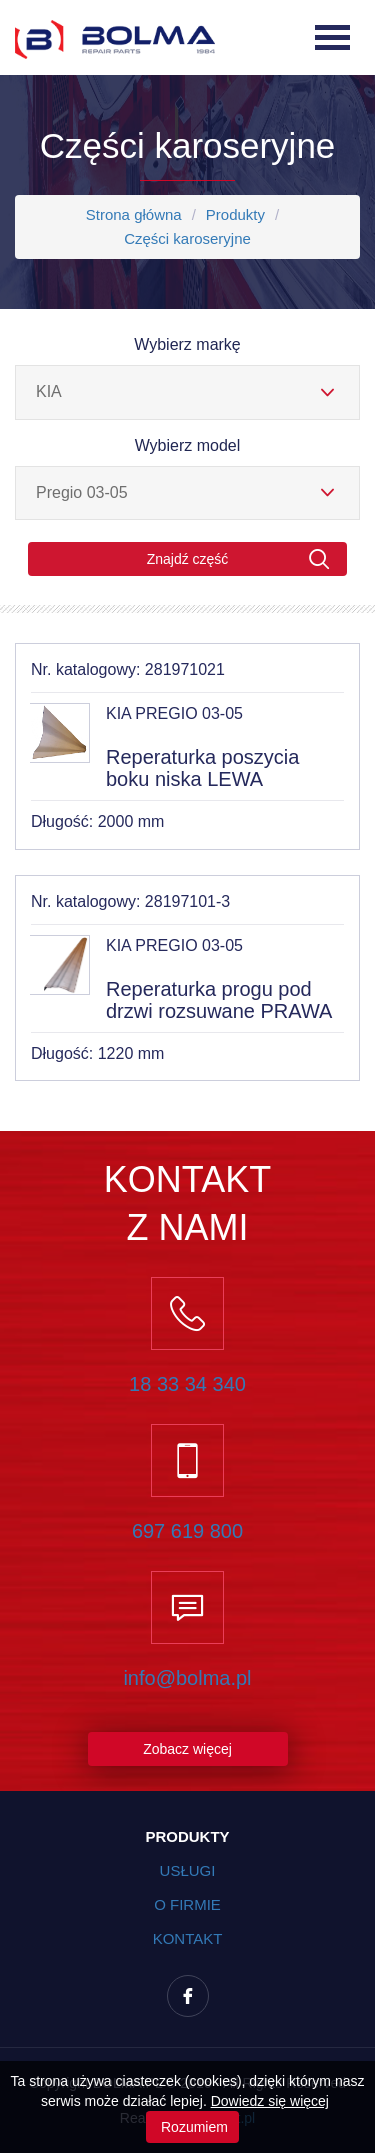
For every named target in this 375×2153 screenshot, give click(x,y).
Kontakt (188, 1938)
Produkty (235, 214)
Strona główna (134, 214)
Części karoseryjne (187, 238)
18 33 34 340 (187, 1384)
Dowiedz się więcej (270, 2101)
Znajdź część (238, 559)
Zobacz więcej (187, 1749)
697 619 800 (187, 1531)
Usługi (188, 1870)
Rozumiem (192, 2127)
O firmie (187, 1904)
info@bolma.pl (187, 1678)
